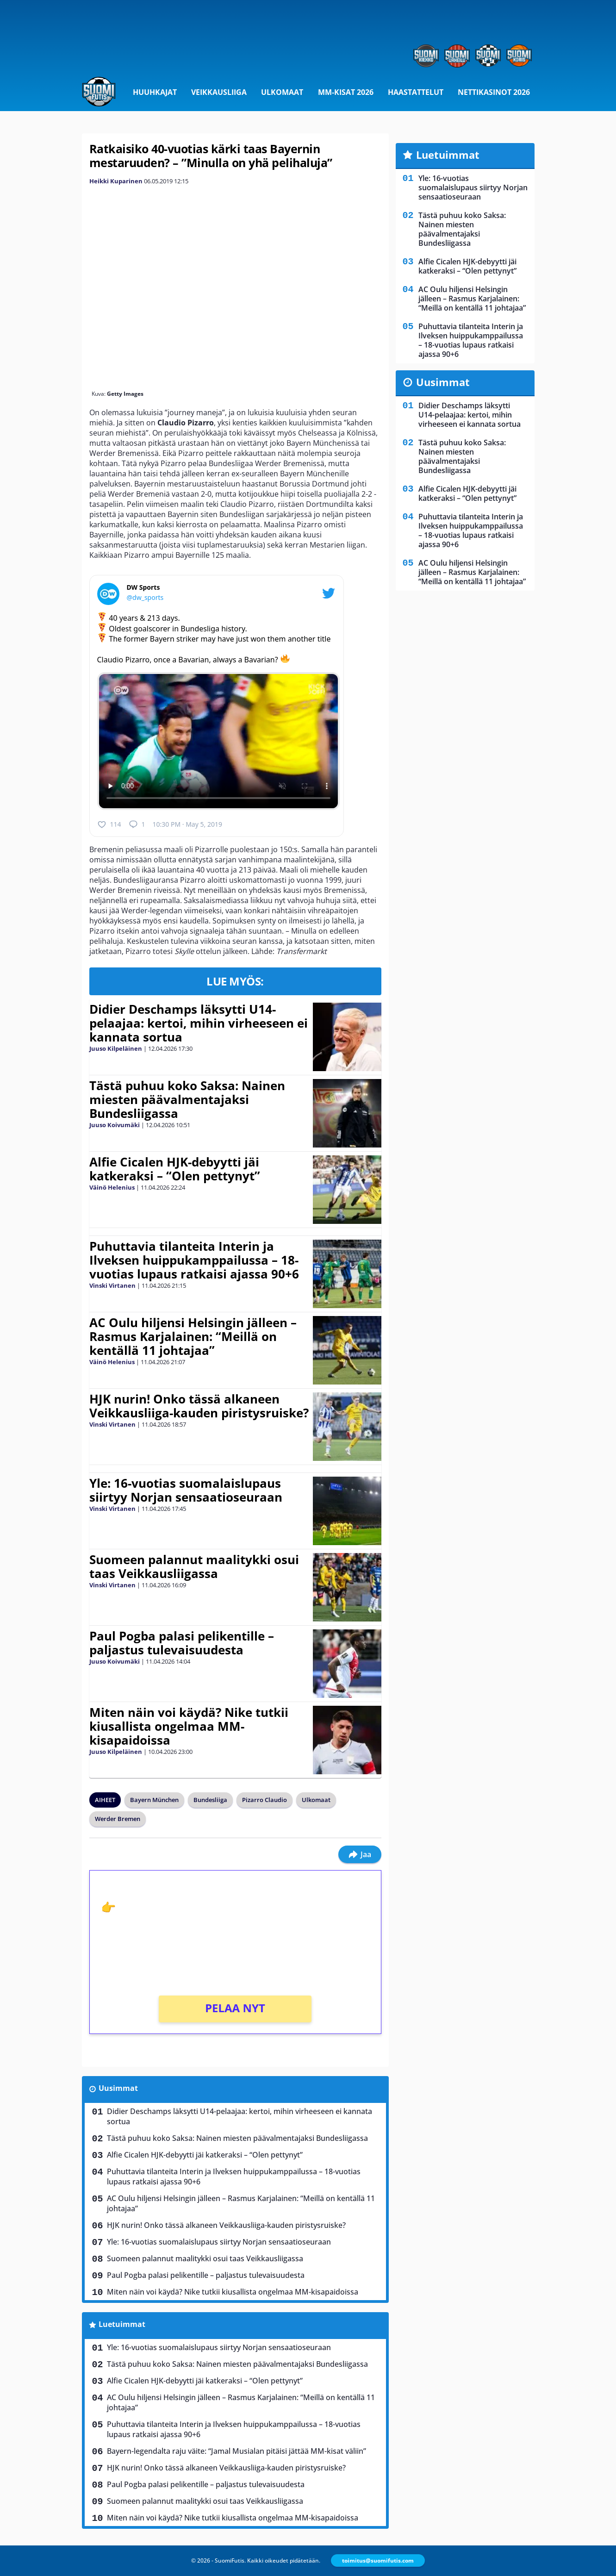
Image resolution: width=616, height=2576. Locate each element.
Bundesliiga (210, 1800)
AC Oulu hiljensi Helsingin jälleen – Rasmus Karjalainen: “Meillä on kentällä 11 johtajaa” (193, 1336)
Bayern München (154, 1800)
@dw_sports (145, 597)
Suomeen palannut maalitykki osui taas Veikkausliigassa (194, 1566)
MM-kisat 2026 (345, 92)
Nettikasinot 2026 (494, 92)
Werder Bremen (117, 1819)
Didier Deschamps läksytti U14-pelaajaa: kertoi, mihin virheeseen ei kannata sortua (198, 1023)
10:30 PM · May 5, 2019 (187, 824)
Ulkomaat (282, 92)
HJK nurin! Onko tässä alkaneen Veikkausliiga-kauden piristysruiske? (199, 1406)
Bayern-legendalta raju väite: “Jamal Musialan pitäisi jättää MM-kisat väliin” (236, 2451)
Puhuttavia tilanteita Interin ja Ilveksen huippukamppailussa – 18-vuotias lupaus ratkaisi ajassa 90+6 (194, 1260)
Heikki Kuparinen (116, 181)
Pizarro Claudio (264, 1800)
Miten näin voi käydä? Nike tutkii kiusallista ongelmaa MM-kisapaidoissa (188, 1726)
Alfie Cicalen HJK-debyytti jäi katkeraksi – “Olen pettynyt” (174, 1169)
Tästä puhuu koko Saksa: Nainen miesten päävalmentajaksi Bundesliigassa (187, 1099)
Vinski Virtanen (112, 1285)
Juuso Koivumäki (114, 1125)
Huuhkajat (155, 92)
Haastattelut (415, 92)
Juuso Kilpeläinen (115, 1048)
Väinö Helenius (112, 1187)
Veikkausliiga (219, 92)
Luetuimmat (122, 2324)
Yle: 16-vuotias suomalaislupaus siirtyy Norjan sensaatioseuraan (185, 1490)
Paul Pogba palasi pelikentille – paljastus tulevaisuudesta (181, 1643)
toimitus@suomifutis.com (378, 2560)
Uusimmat (118, 2088)
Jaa (359, 1854)
